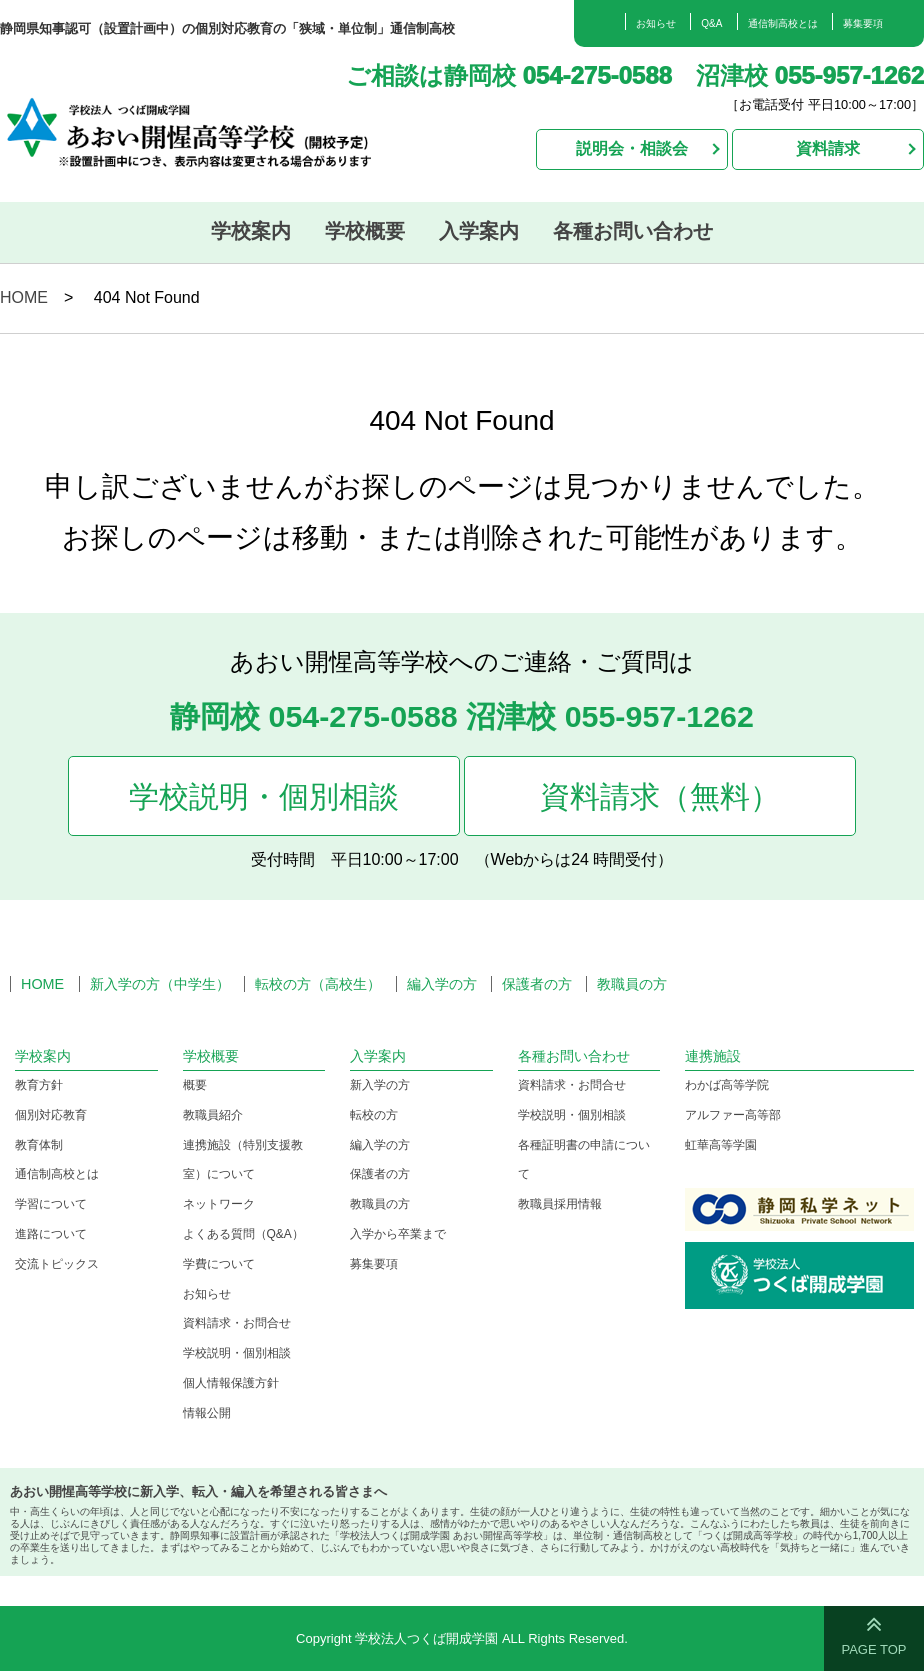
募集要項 (863, 23)
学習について (51, 1204)
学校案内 (251, 231)
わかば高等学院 (727, 1085)
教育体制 (39, 1145)
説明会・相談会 (632, 148)
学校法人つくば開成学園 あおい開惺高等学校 (211, 129)
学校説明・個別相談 (264, 796)
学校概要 (365, 231)
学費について (219, 1264)
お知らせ (656, 23)
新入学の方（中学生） (160, 984)
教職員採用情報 (560, 1204)
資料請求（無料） (660, 796)
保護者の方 (537, 984)
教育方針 (39, 1085)
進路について (51, 1234)
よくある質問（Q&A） (243, 1234)
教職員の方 (632, 984)
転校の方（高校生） (318, 984)
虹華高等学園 (721, 1145)
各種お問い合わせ (633, 231)
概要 (195, 1085)
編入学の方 (442, 984)
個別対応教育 (51, 1115)
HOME (24, 297)
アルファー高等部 (733, 1115)
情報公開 (207, 1413)
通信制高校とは (783, 23)
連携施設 (713, 1056)
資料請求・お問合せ (237, 1323)
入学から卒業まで (398, 1234)
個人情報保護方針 (231, 1383)
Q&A (711, 23)
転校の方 (374, 1115)
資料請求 (828, 148)
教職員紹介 (213, 1115)
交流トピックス (57, 1264)
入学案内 (479, 231)
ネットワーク (219, 1204)
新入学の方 (380, 1085)
